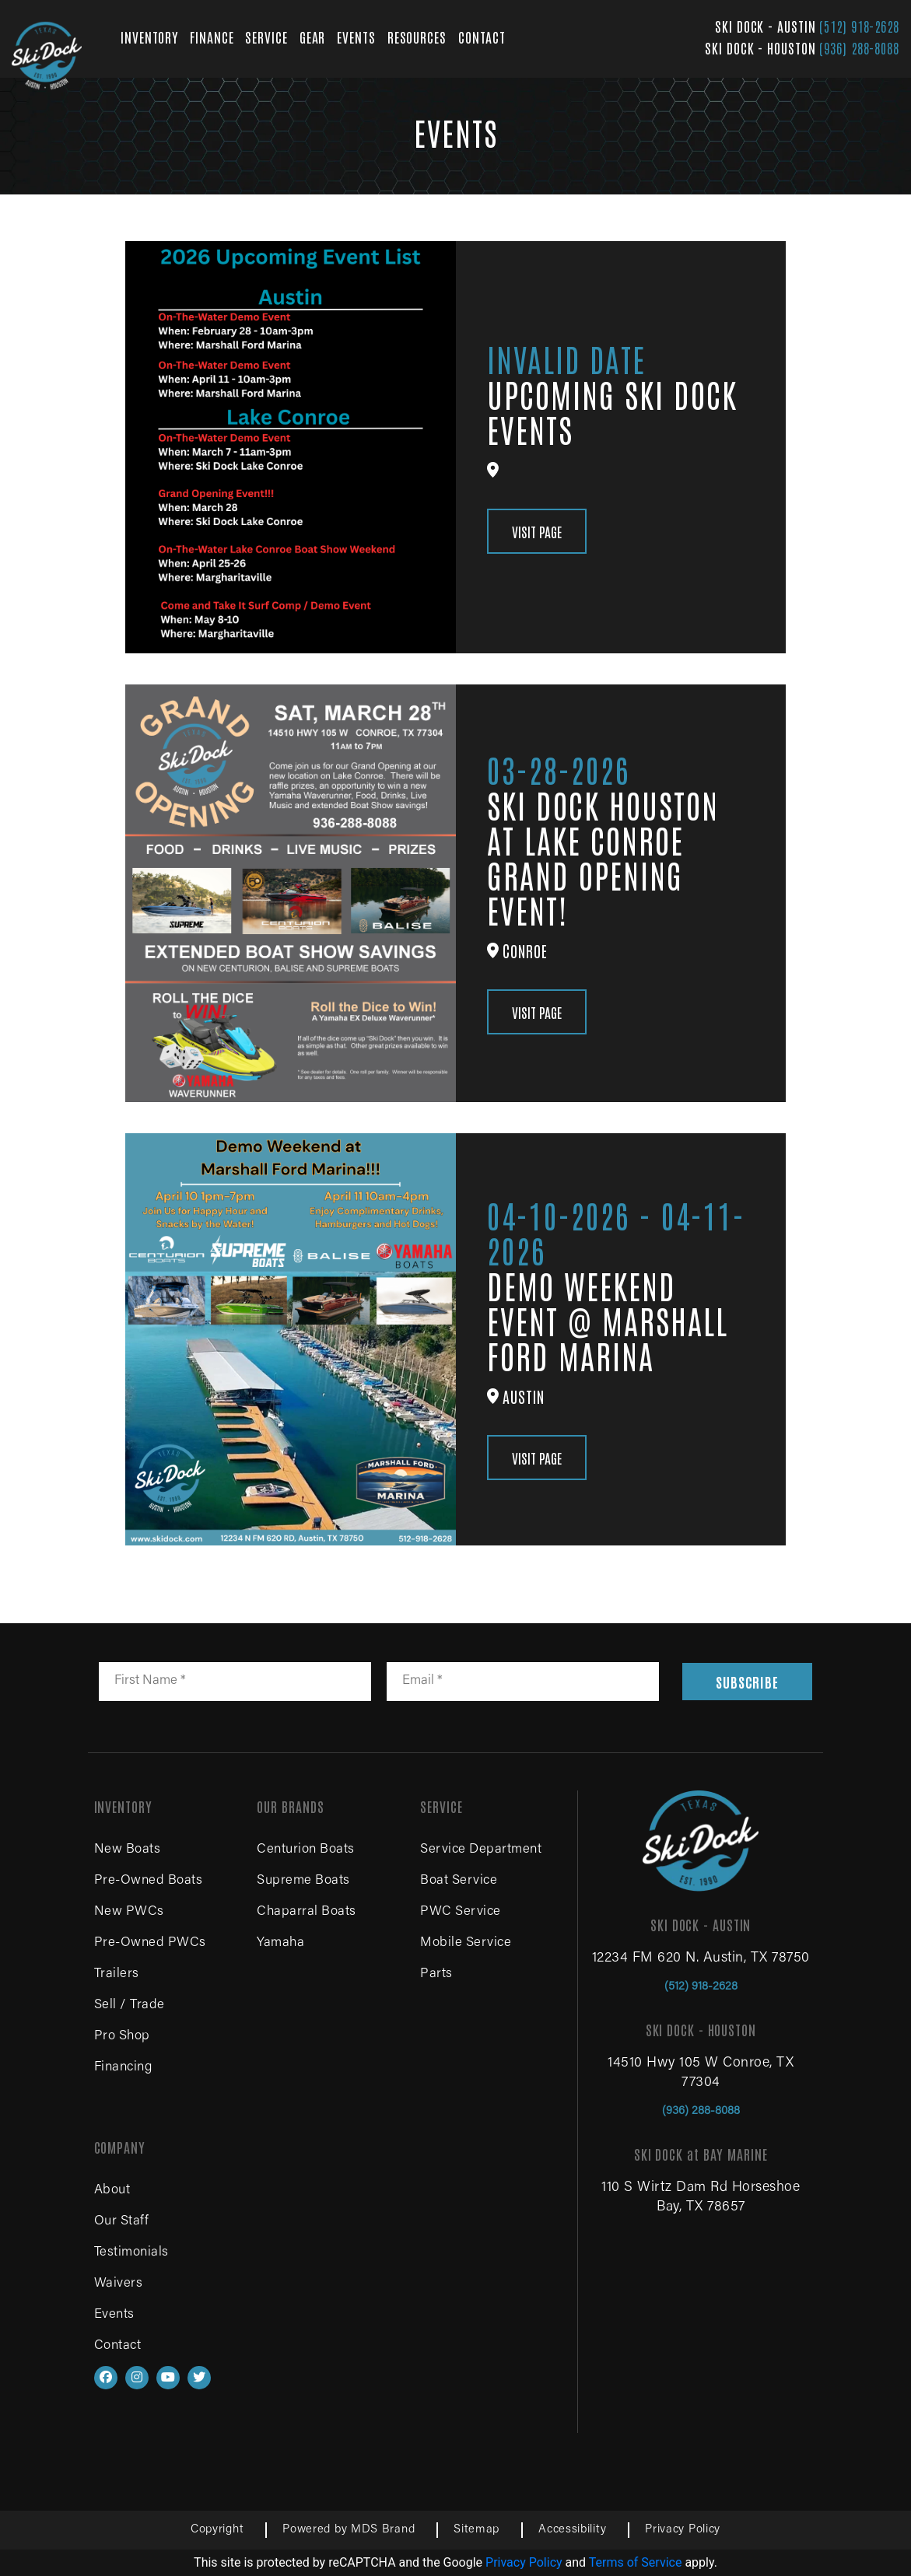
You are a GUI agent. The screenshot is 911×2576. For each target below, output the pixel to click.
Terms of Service (635, 2562)
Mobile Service (465, 1943)
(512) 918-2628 (859, 25)
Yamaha (280, 1943)
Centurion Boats (306, 1850)
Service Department (480, 1850)
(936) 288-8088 (859, 47)
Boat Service (458, 1881)
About (112, 2190)
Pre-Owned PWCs (150, 1943)
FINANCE (211, 36)
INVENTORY (149, 36)
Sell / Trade (129, 2005)
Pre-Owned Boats (148, 1881)
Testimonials (131, 2252)
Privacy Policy (682, 2530)
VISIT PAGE (537, 531)
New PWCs (129, 1912)
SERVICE (266, 36)
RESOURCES (417, 36)
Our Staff (121, 2221)
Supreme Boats (303, 1881)
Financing (123, 2067)
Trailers (116, 1974)
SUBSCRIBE (747, 1681)
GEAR (313, 36)
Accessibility (572, 2530)
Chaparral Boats (306, 1912)
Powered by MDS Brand (348, 2530)
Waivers (118, 2284)
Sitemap (476, 2530)
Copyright (217, 2530)
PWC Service (460, 1912)
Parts (436, 1974)
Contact (118, 2346)
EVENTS (356, 36)
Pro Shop (122, 2036)
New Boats (127, 1850)
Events (114, 2315)
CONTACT (482, 36)
